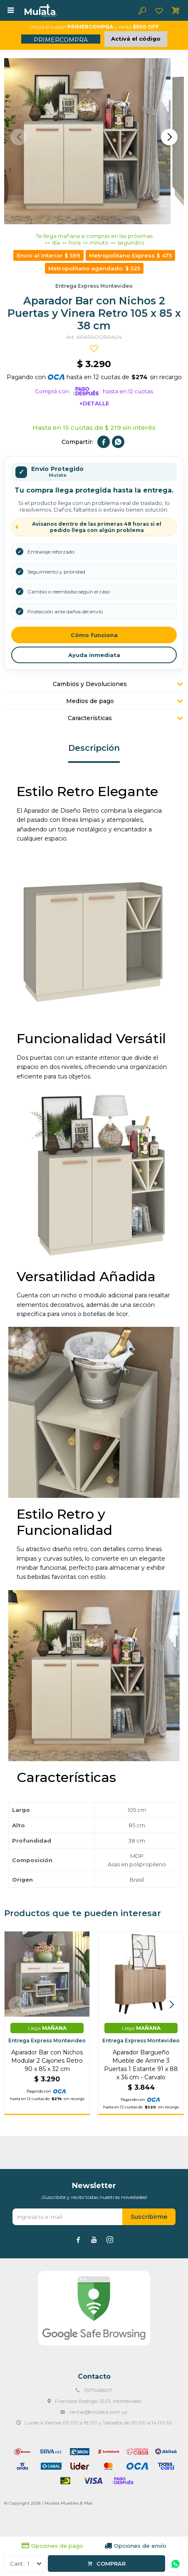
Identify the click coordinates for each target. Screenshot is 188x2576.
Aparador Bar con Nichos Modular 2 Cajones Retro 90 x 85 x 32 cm (47, 2061)
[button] (169, 137)
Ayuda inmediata (94, 655)
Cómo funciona (94, 635)
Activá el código (136, 38)
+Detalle (94, 403)
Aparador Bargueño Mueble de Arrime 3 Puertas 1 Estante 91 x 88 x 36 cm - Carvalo (141, 2065)
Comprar (111, 2563)
